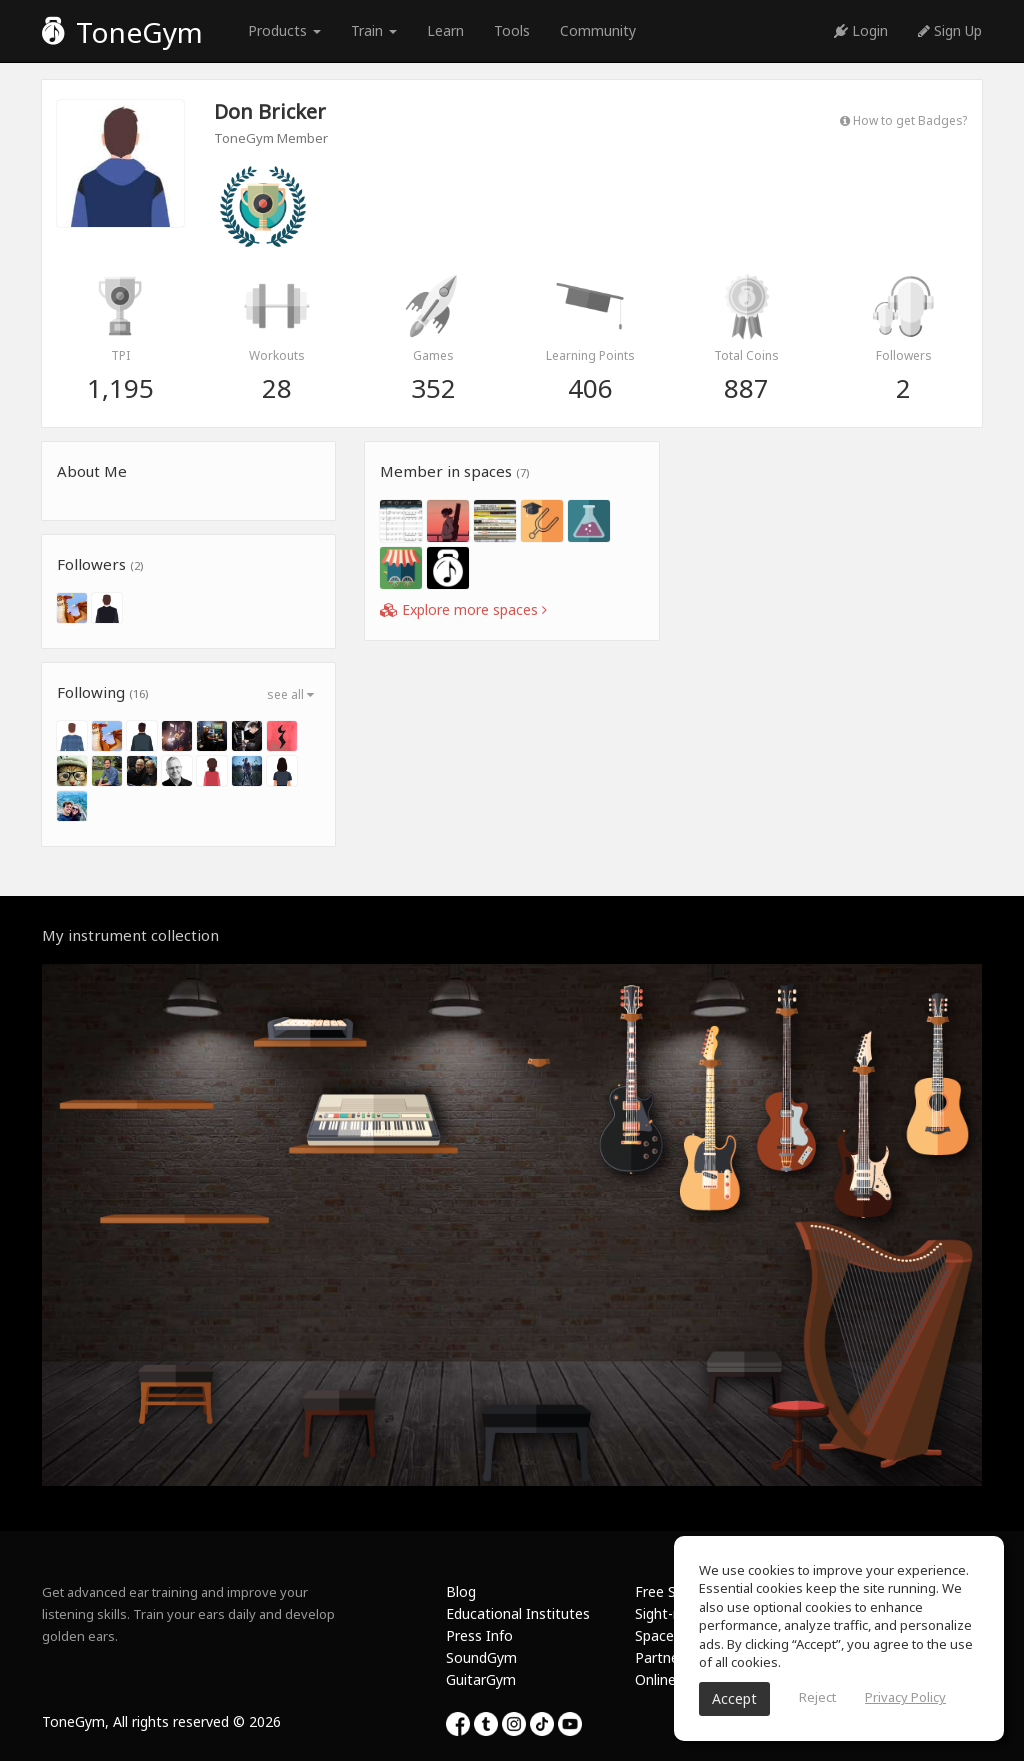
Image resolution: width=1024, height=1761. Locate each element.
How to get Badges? (903, 120)
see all (290, 694)
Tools (512, 30)
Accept (734, 1698)
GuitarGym (481, 1679)
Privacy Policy (905, 1697)
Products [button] (284, 30)
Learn (445, 30)
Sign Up (950, 30)
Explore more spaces (463, 609)
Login (861, 30)
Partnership (672, 1657)
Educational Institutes (518, 1613)
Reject (817, 1697)
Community (598, 30)
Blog (461, 1591)
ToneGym (122, 32)
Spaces (658, 1635)
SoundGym (481, 1657)
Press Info (479, 1635)
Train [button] (374, 30)
